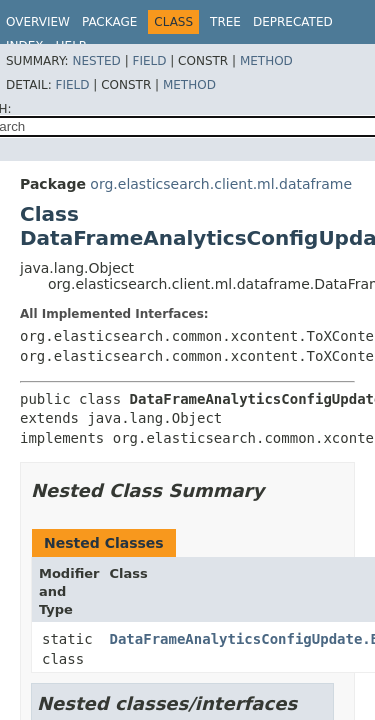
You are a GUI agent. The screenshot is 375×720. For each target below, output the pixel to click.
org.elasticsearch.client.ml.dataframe (221, 184)
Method (266, 61)
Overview (38, 22)
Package (109, 22)
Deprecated (293, 22)
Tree (225, 22)
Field (149, 61)
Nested (96, 61)
